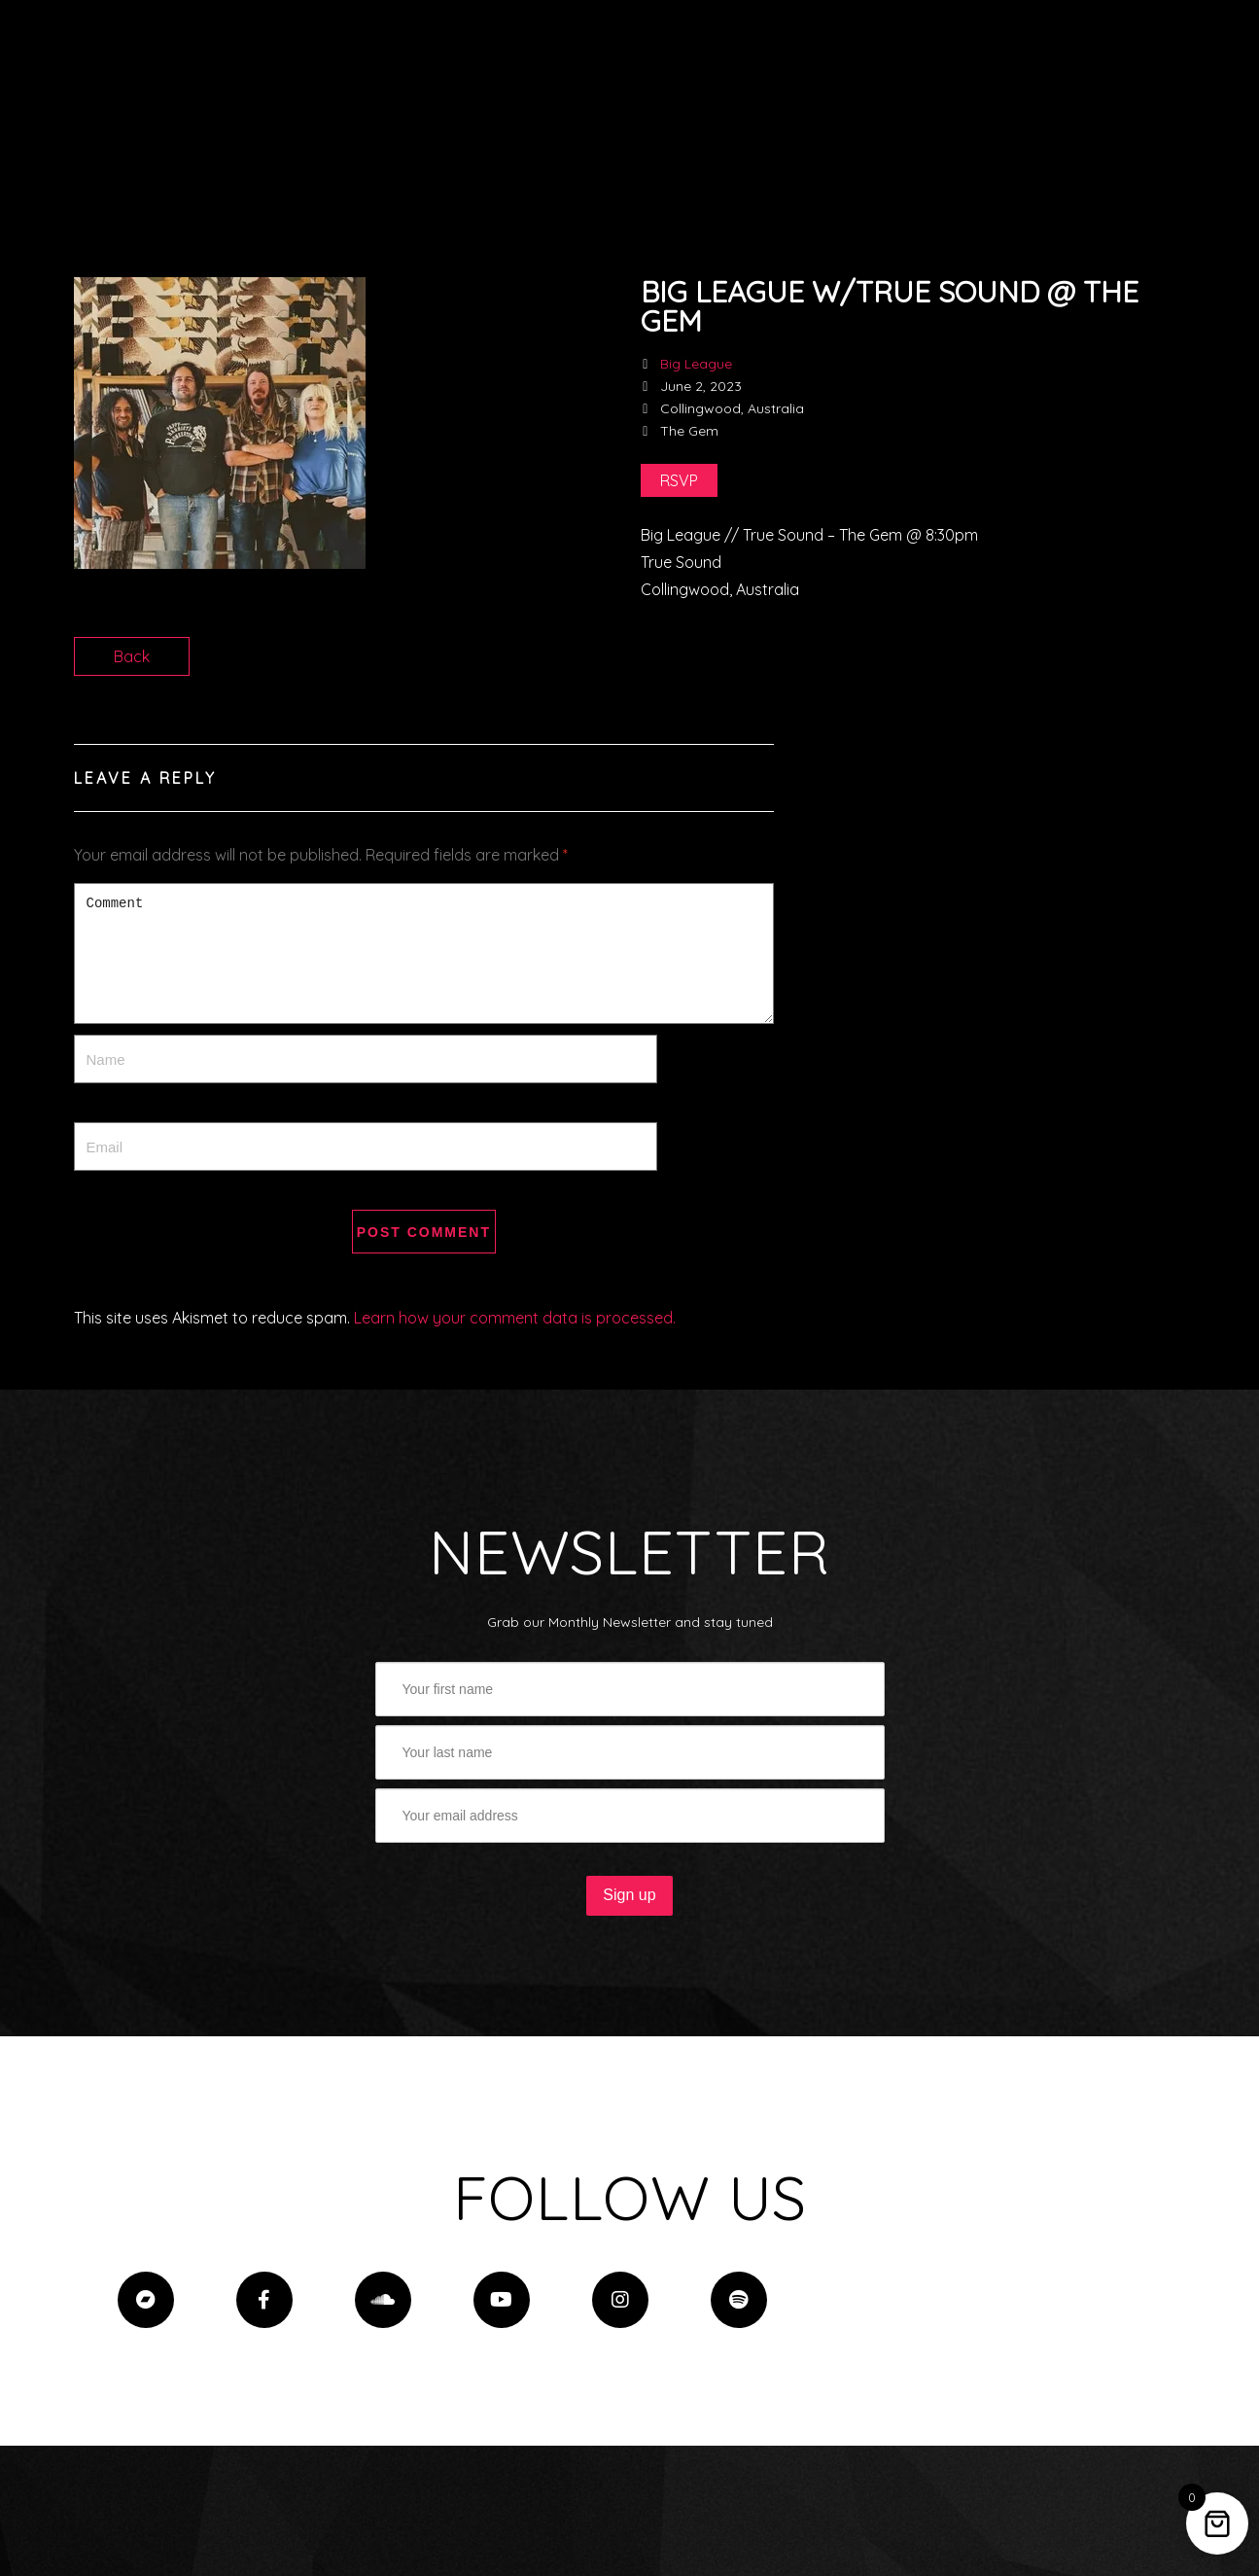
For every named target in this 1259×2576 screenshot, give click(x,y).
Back (132, 656)
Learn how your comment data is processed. (515, 1317)
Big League (696, 363)
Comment (424, 953)
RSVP (679, 480)
